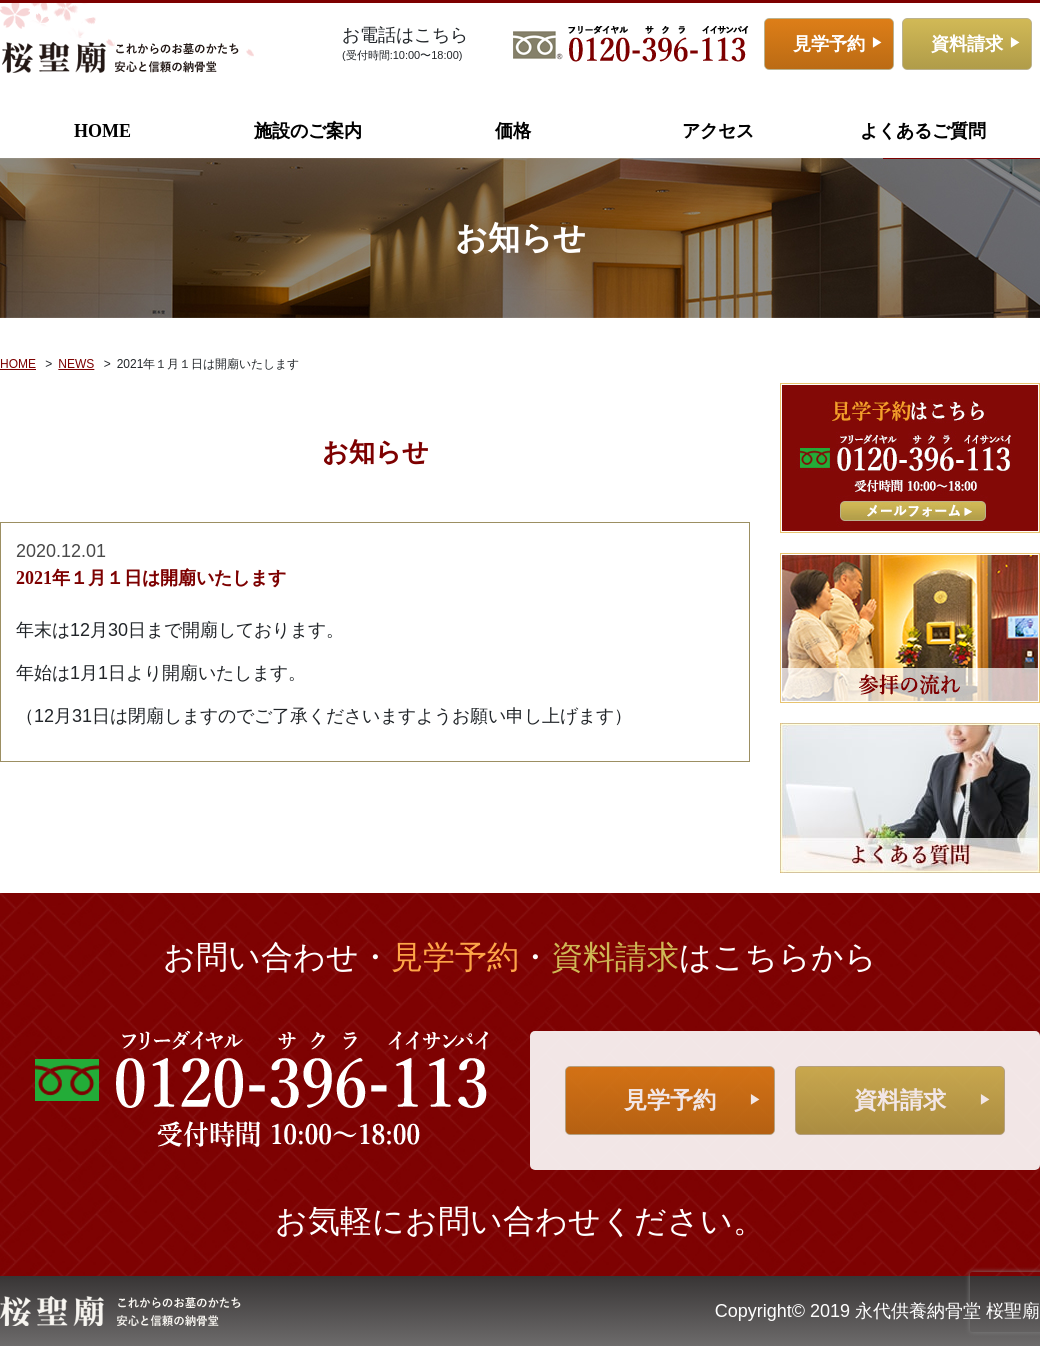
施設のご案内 (308, 131)
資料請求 (967, 44)
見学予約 (829, 44)
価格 (513, 131)
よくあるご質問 (923, 131)
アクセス (718, 131)
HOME (102, 131)
